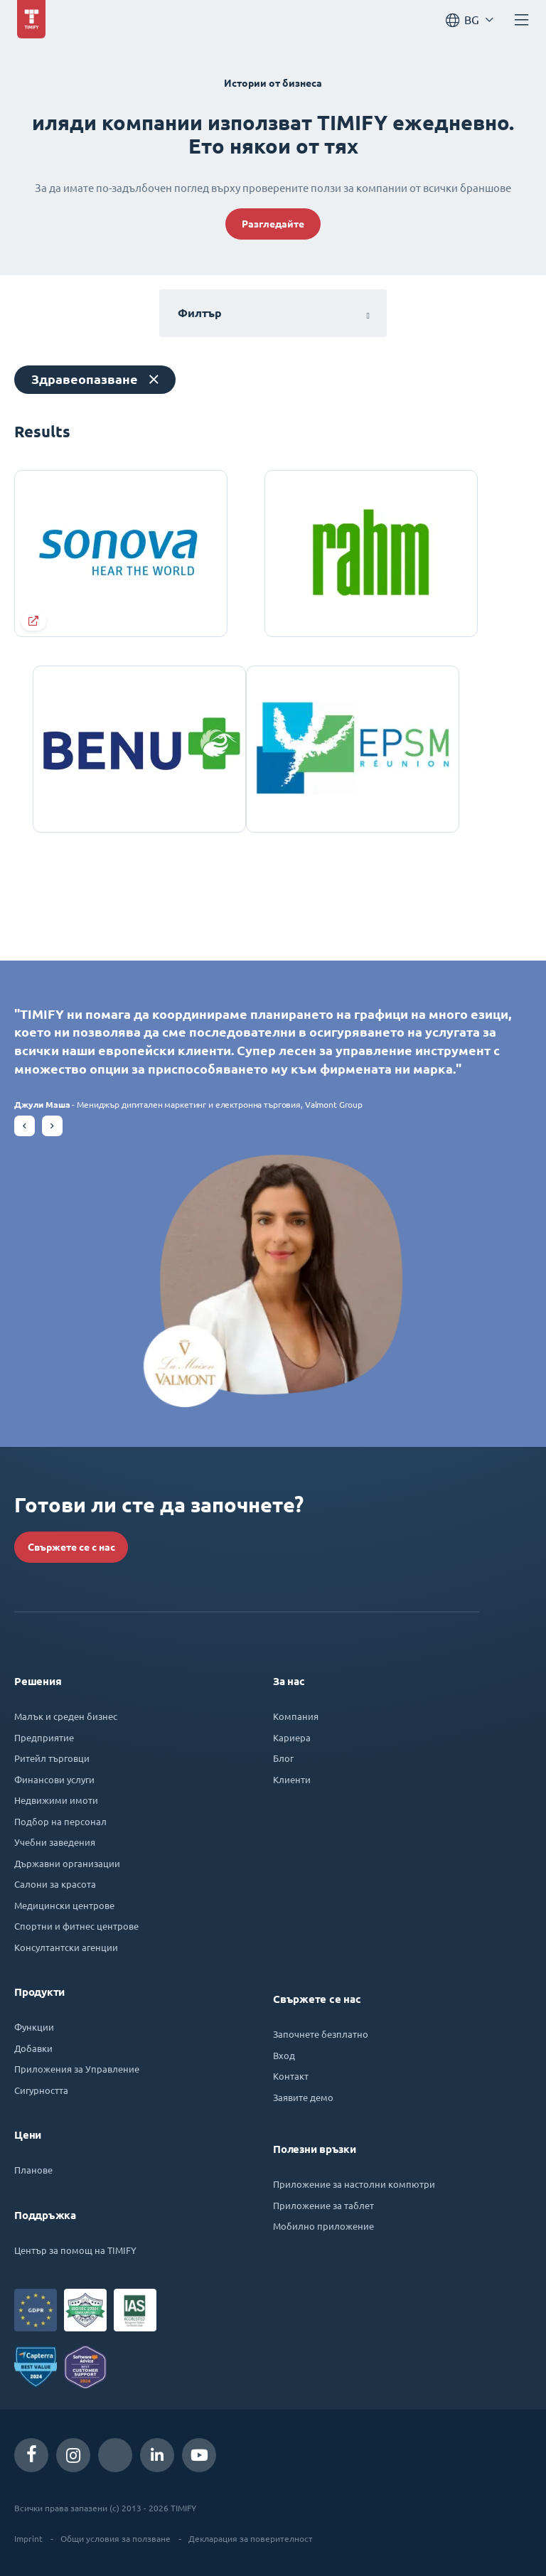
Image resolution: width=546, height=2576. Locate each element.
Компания (295, 1716)
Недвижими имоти (56, 1800)
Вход (284, 2055)
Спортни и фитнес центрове (76, 1925)
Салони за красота (55, 1883)
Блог (283, 1758)
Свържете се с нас (71, 1547)
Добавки (33, 2048)
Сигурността (41, 2090)
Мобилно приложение (323, 2225)
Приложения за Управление (76, 2068)
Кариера (292, 1737)
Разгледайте (273, 224)
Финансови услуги (54, 1779)
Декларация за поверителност (250, 2538)
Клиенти (292, 1779)
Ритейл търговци (52, 1758)
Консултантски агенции (66, 1947)
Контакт (291, 2075)
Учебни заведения (54, 1842)
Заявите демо (303, 2097)
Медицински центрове (64, 1905)
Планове (33, 2169)
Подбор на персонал (60, 1821)
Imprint (28, 2538)
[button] (24, 1126)
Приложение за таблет (323, 2205)
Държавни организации (67, 1863)
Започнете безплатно (320, 2034)
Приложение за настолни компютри (354, 2184)
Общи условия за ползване (115, 2538)
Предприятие (44, 1737)
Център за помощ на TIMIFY (75, 2250)
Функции (34, 2026)
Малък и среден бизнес (65, 1716)
